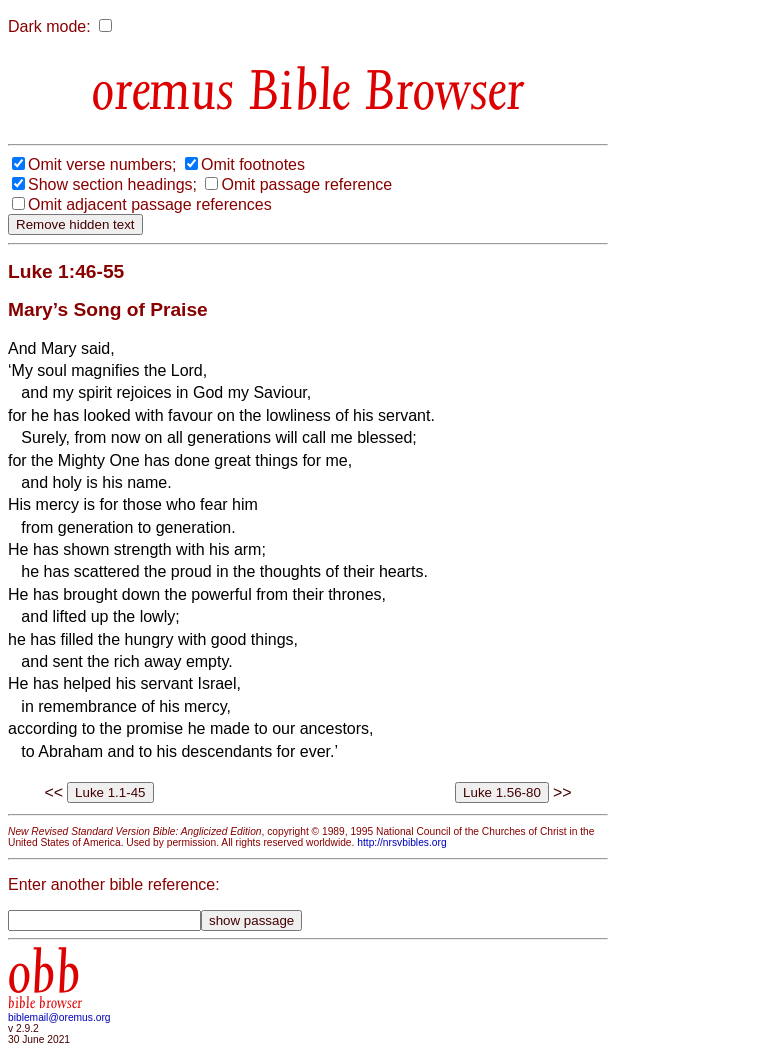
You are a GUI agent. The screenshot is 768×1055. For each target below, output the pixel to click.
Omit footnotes (253, 164)
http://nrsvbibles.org (401, 842)
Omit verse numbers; (102, 164)
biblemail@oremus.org (59, 1017)
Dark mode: (49, 26)
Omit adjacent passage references (150, 204)
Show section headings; (112, 184)
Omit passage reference (306, 184)
